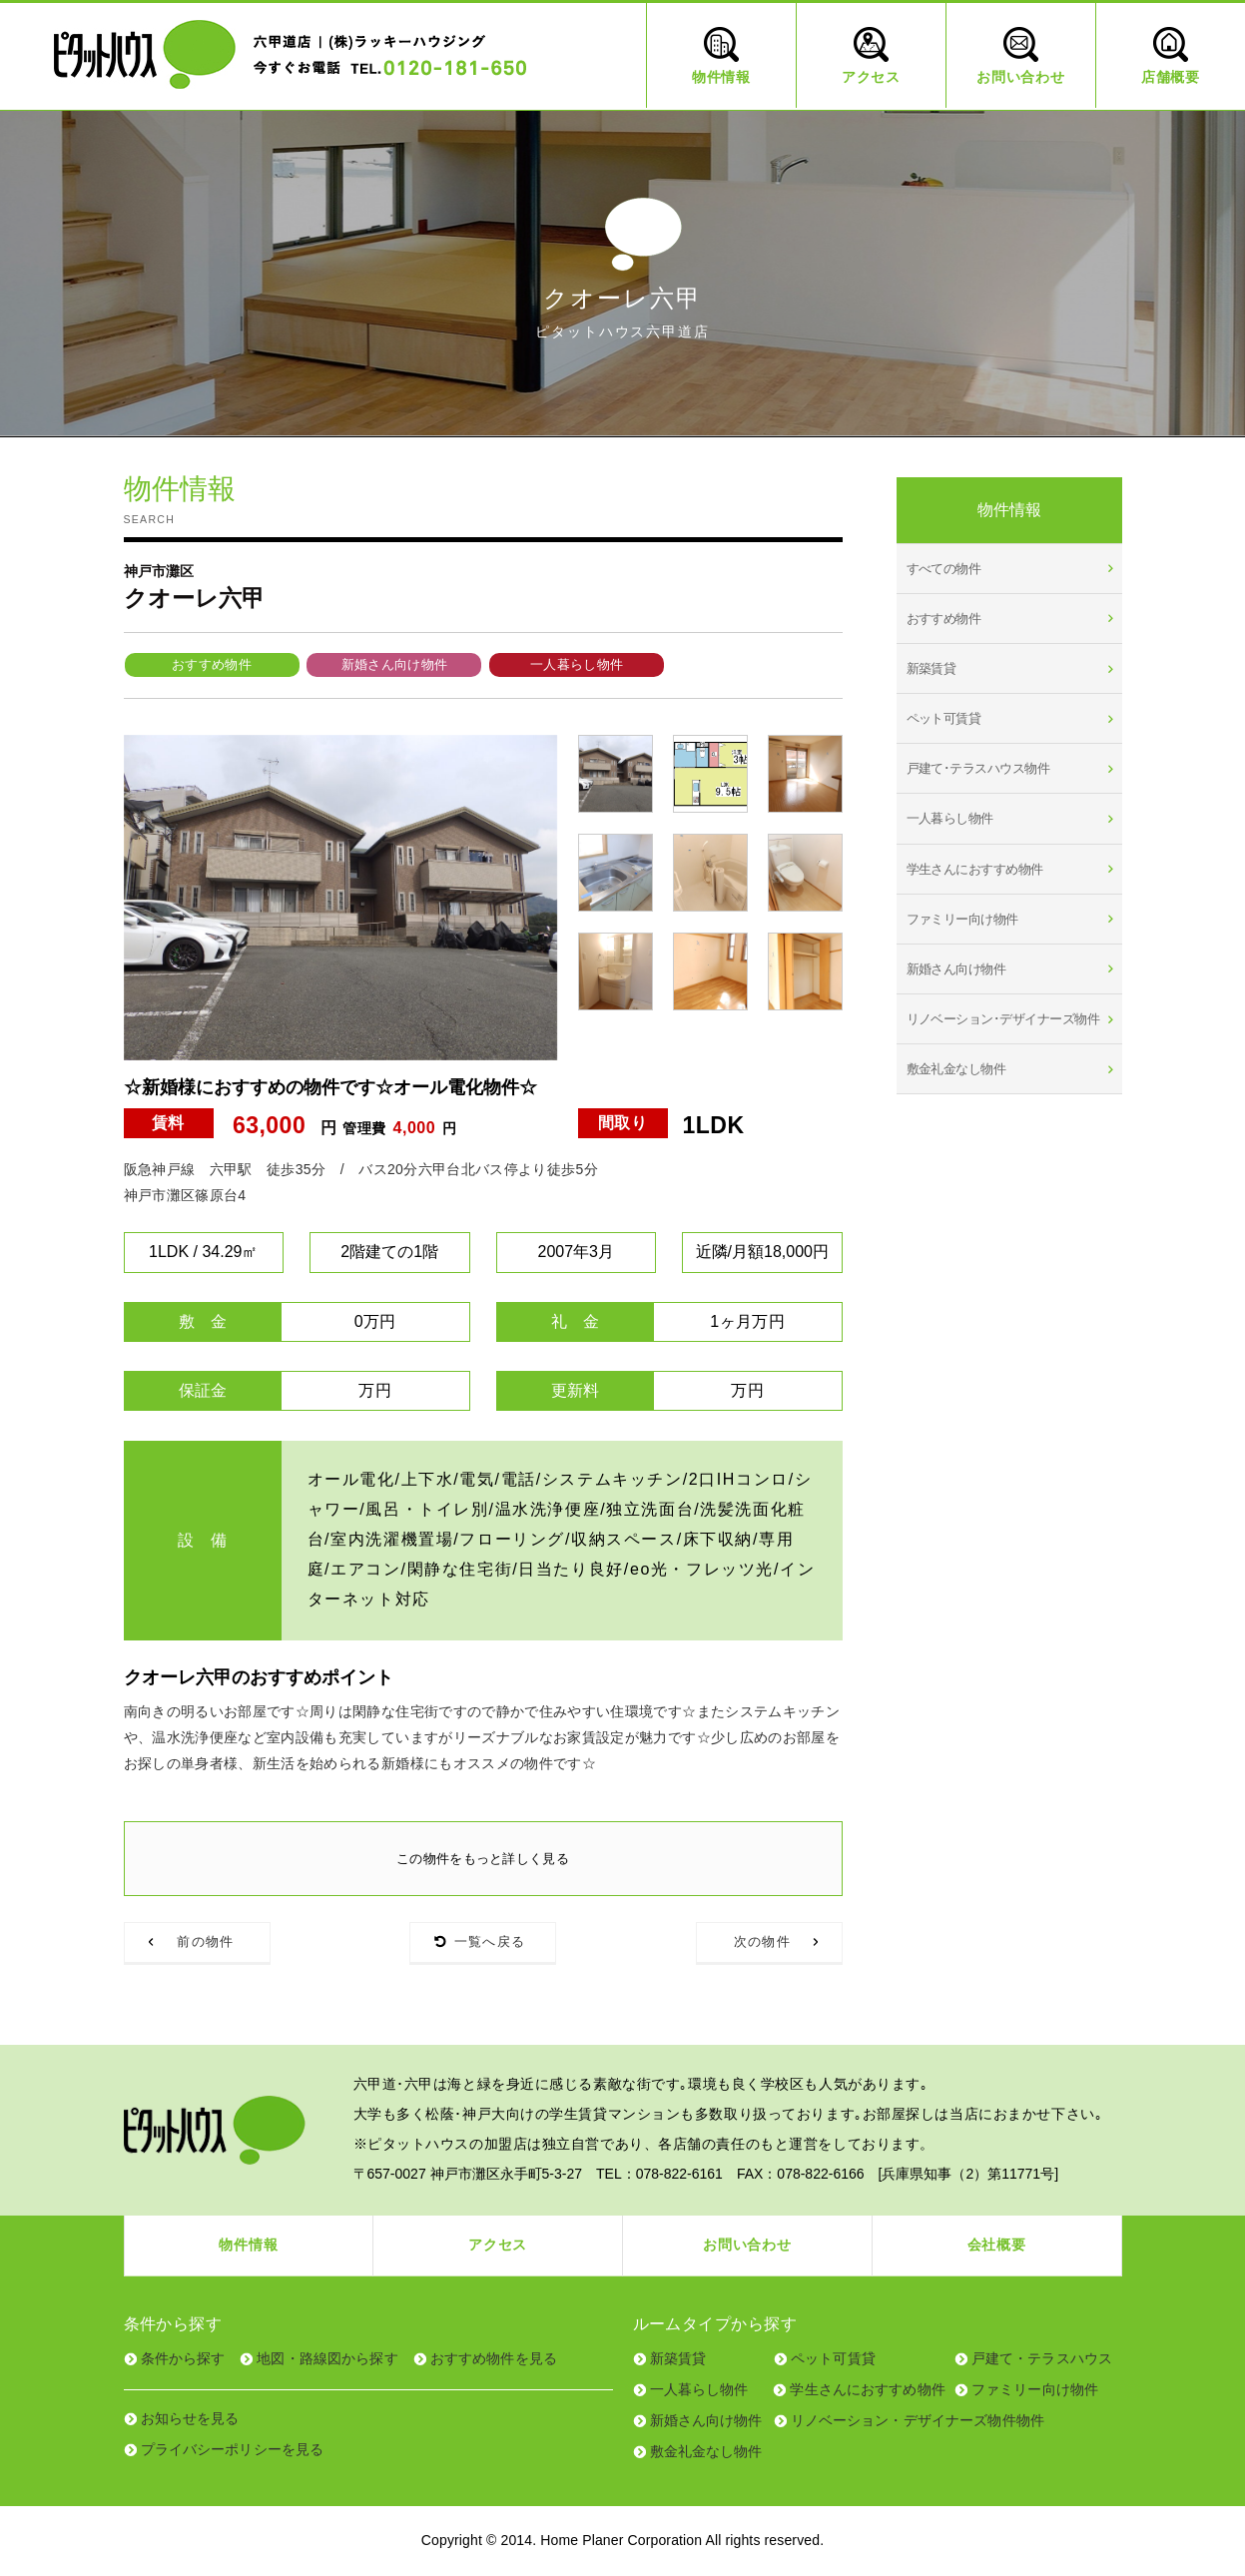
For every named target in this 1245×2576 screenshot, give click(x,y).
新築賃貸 (931, 668)
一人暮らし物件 (576, 664)
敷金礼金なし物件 (956, 1068)
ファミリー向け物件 (962, 919)
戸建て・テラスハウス (1041, 2358)
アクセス (497, 2246)
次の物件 (762, 1942)
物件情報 (248, 2246)
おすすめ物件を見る (493, 2358)
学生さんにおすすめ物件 (975, 869)
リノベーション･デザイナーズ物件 (1003, 1018)
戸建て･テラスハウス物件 (978, 768)
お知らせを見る (190, 2418)
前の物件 (205, 1942)
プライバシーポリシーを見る (232, 2449)
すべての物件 (944, 568)
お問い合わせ (747, 2246)
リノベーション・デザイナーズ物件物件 (918, 2420)
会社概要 (996, 2246)
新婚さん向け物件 (394, 664)
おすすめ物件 (212, 664)
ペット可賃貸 (944, 718)
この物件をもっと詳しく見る (482, 1858)
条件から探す (183, 2358)
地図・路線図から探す (327, 2358)
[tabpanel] (341, 897)
